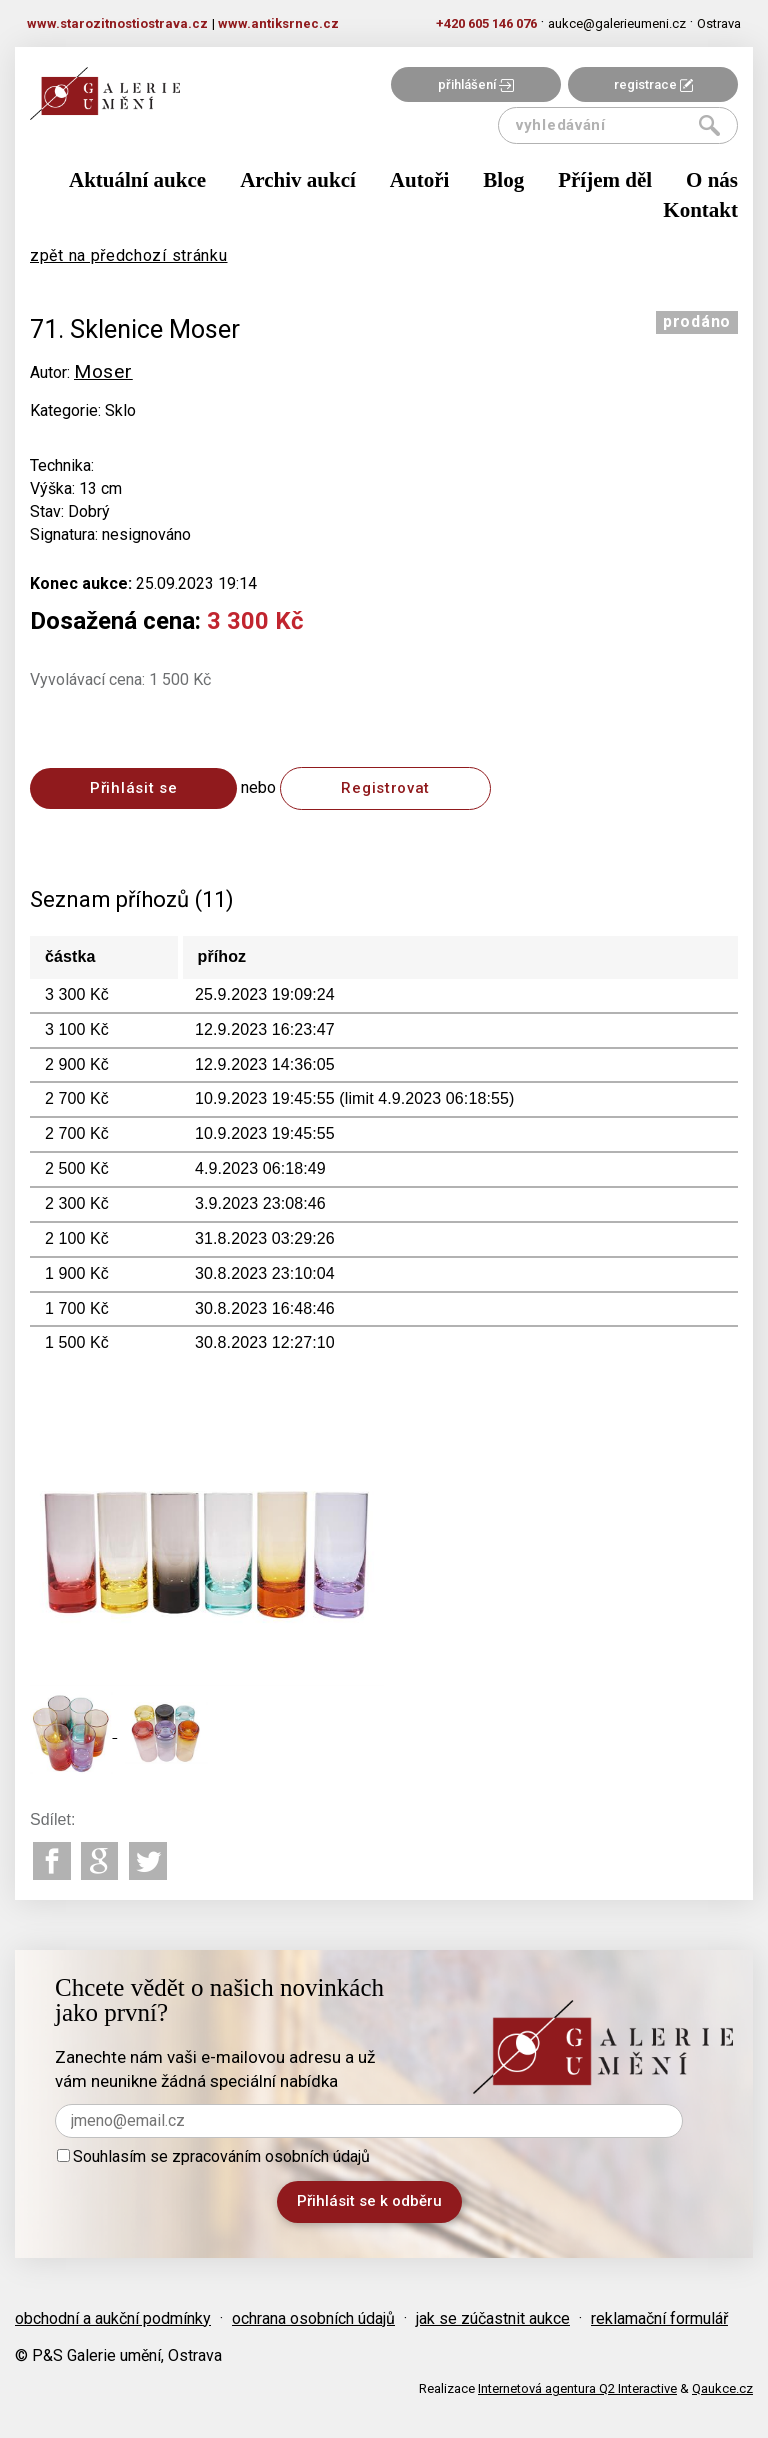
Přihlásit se (133, 788)
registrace (653, 84)
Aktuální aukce (137, 180)
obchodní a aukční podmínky (113, 2318)
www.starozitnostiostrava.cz (117, 23)
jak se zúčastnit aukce (493, 2318)
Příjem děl (605, 180)
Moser (103, 371)
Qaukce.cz (722, 2388)
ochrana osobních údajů (313, 2318)
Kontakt (700, 210)
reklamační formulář (659, 2318)
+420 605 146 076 (486, 23)
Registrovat (385, 788)
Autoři (420, 180)
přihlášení (476, 84)
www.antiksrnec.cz (278, 23)
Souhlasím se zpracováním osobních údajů (213, 2156)
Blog (503, 180)
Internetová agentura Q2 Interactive (577, 2388)
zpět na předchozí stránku (129, 255)
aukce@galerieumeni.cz (617, 23)
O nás (712, 180)
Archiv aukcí (298, 180)
